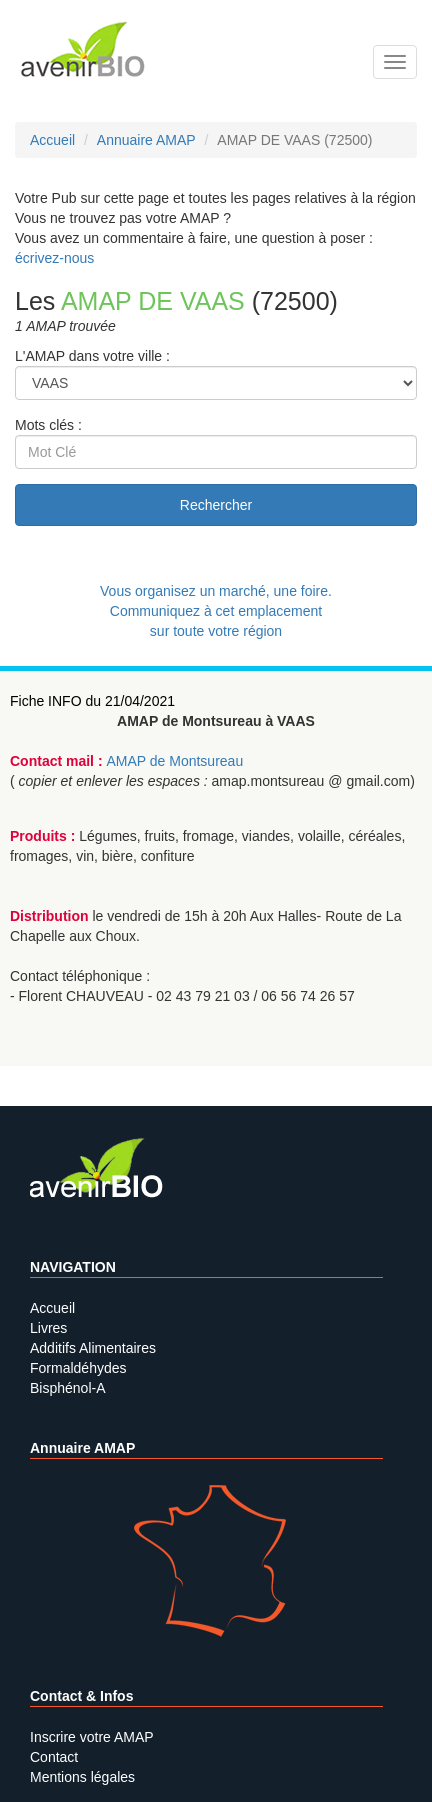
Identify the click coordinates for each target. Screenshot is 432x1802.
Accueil (52, 1308)
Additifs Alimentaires (93, 1348)
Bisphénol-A (68, 1388)
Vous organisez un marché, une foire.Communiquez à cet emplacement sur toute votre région (216, 611)
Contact (54, 1757)
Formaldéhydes (78, 1368)
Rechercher (216, 505)
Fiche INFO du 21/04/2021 (92, 701)
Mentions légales (82, 1777)
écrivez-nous (54, 258)
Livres (48, 1328)
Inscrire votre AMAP (92, 1737)
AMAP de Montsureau (174, 761)
